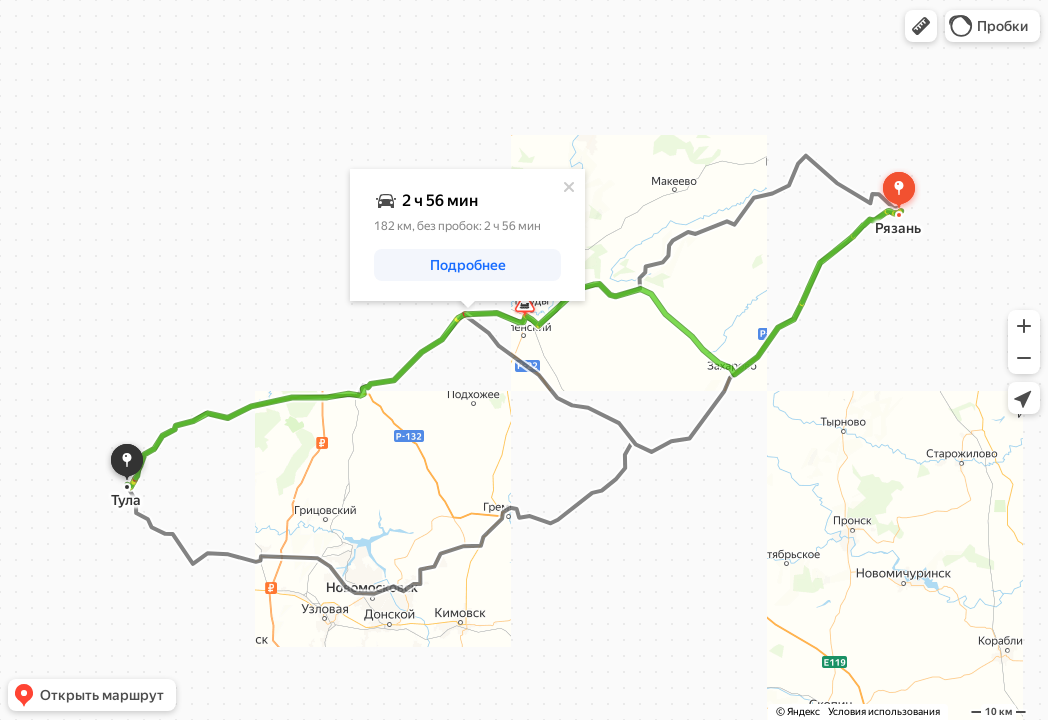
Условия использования (884, 711)
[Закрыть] (569, 187)
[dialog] (467, 235)
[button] (921, 26)
